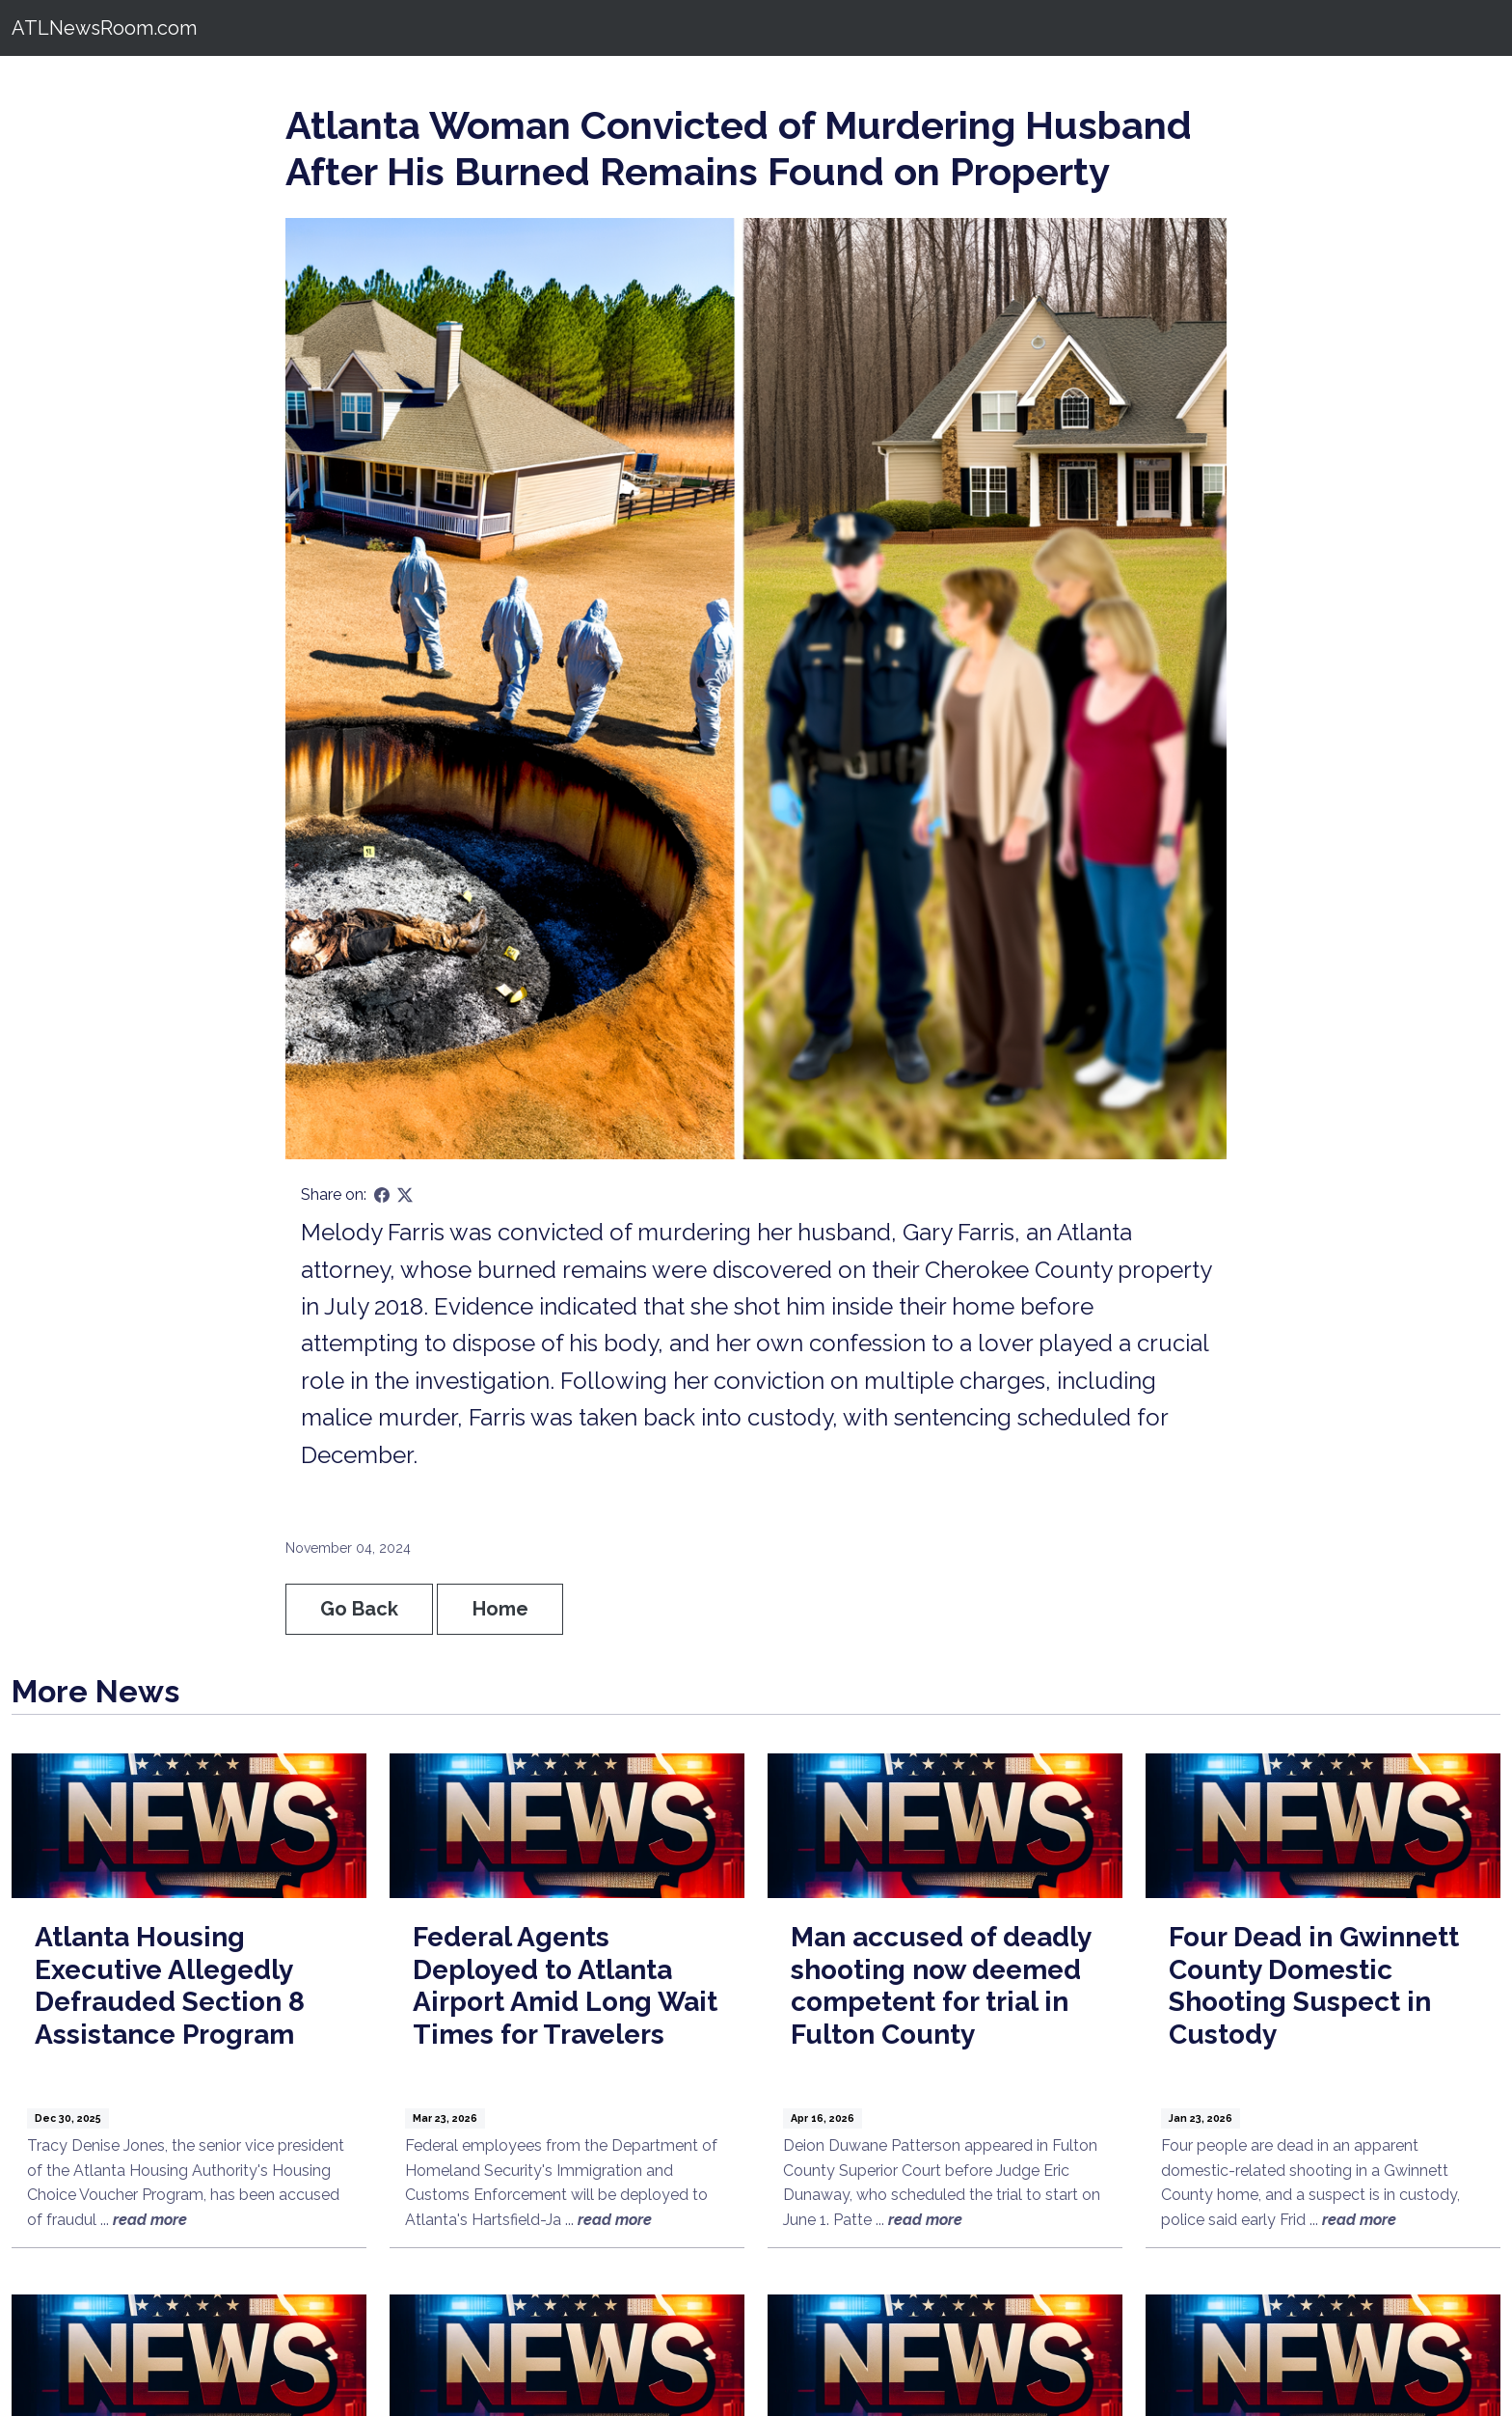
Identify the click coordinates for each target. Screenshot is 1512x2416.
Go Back (359, 1608)
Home (500, 1608)
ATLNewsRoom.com (104, 28)
